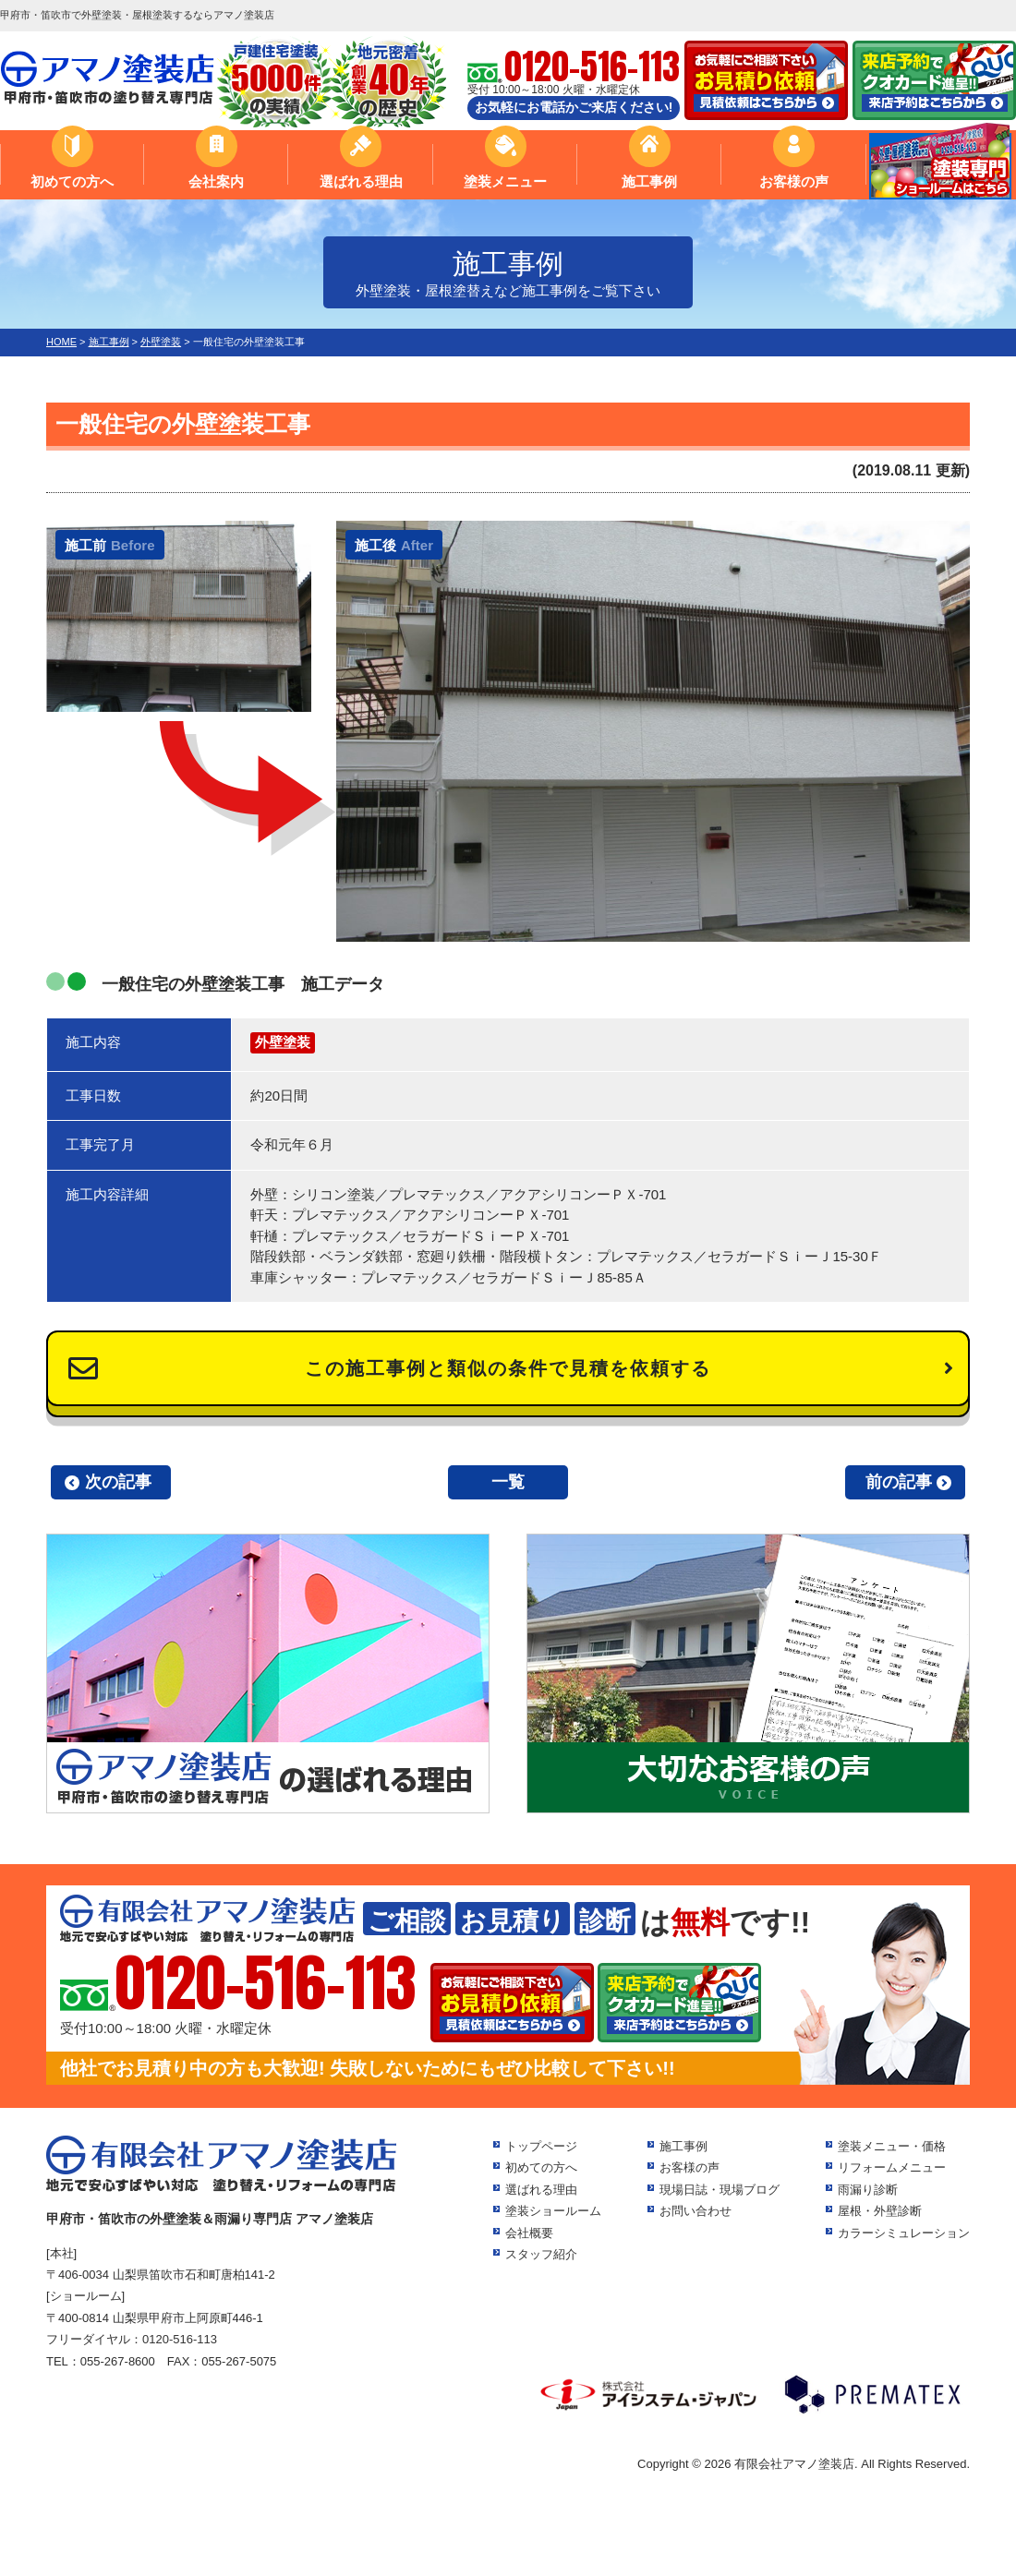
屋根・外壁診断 (880, 2211)
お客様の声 (794, 181)
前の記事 (898, 1482)
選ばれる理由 (361, 181)
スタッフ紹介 (541, 2254)
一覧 (508, 1482)
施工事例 (649, 181)
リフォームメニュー (892, 2167)
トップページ (541, 2146)
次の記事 (118, 1482)
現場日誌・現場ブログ (719, 2190)
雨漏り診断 (868, 2190)
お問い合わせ (695, 2211)
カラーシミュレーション (904, 2233)
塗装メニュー (505, 181)
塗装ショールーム (553, 2211)
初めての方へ (72, 181)
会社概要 (529, 2233)
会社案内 (216, 181)
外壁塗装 (282, 1042)
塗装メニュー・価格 (892, 2146)
